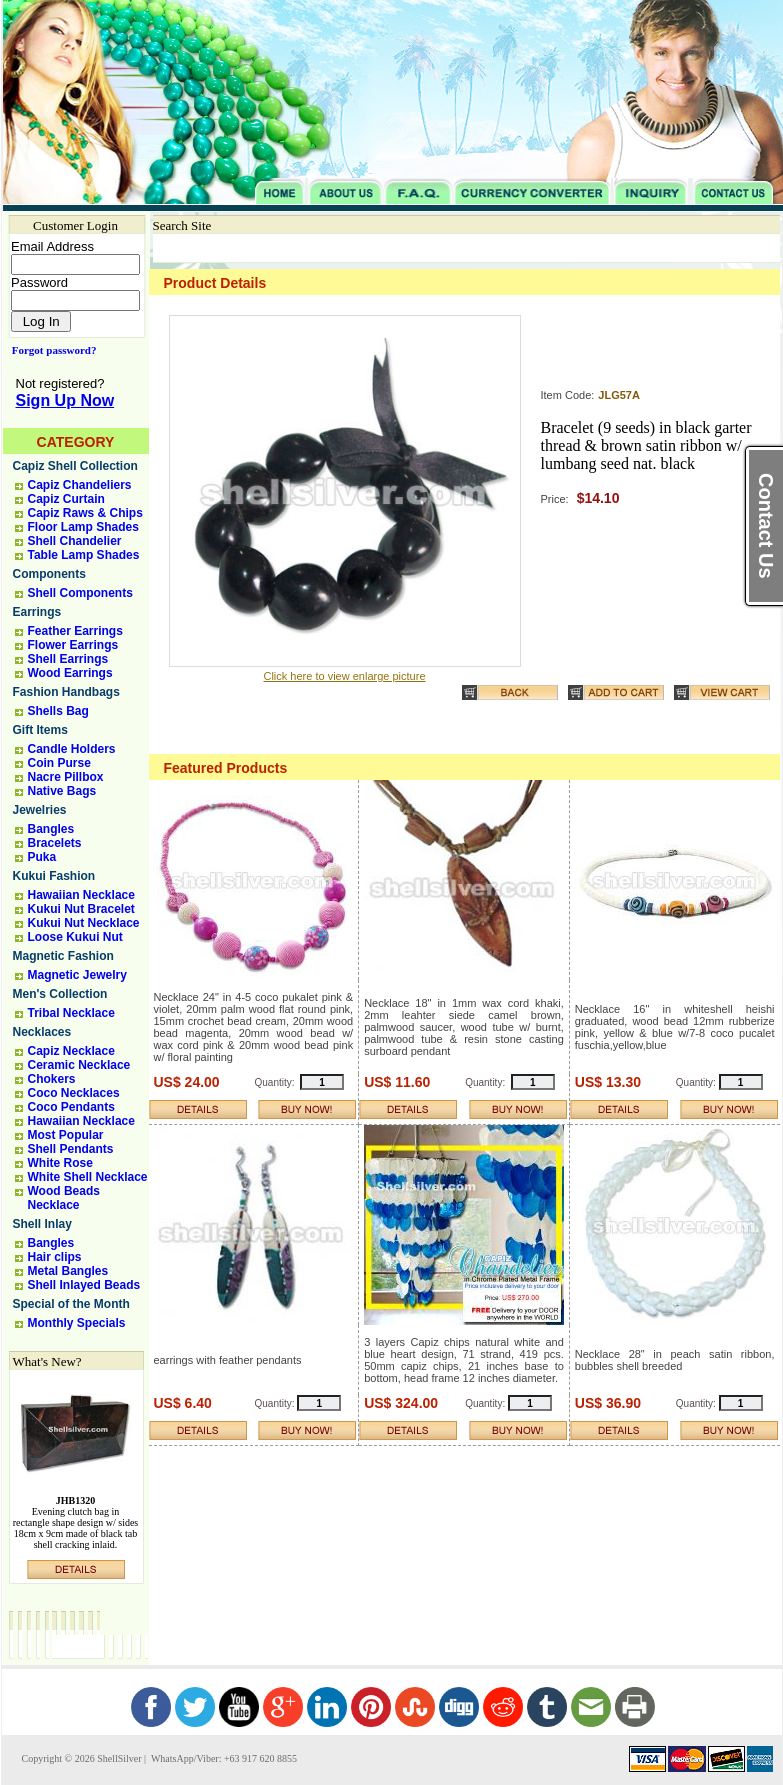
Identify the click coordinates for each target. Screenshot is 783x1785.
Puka (42, 857)
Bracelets (55, 843)
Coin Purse (59, 763)
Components (49, 574)
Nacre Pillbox (66, 777)
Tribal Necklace (71, 1013)
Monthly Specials (77, 1323)
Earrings (37, 612)
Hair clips (55, 1257)
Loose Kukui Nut (75, 937)
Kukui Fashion (54, 876)
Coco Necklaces (74, 1093)
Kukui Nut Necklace (84, 923)
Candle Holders (72, 749)
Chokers (52, 1079)
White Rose (60, 1163)
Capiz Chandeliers (80, 485)
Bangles (51, 829)
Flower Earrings (73, 645)
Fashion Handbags (66, 692)
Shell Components (80, 593)
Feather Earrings (75, 631)
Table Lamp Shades (84, 555)
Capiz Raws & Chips (85, 513)
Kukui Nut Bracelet (81, 909)
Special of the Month (71, 1304)
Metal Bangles (68, 1271)
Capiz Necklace (71, 1051)
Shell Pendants (71, 1149)
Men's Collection (60, 994)
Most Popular (66, 1135)
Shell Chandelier (75, 541)
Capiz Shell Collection (75, 466)
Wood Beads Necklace (64, 1198)
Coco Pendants (71, 1107)
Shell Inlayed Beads (84, 1285)
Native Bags (62, 791)
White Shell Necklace (88, 1177)
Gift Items (40, 730)
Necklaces (42, 1032)
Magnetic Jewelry (77, 975)
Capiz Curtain (66, 499)
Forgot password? (50, 350)
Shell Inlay (42, 1224)
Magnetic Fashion (63, 956)
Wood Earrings (70, 673)
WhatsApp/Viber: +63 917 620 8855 (223, 1758)
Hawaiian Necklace (81, 895)
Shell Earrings (68, 659)
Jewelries (40, 810)
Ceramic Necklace (79, 1065)
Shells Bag (58, 711)
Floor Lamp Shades (83, 527)
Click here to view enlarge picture (344, 676)
